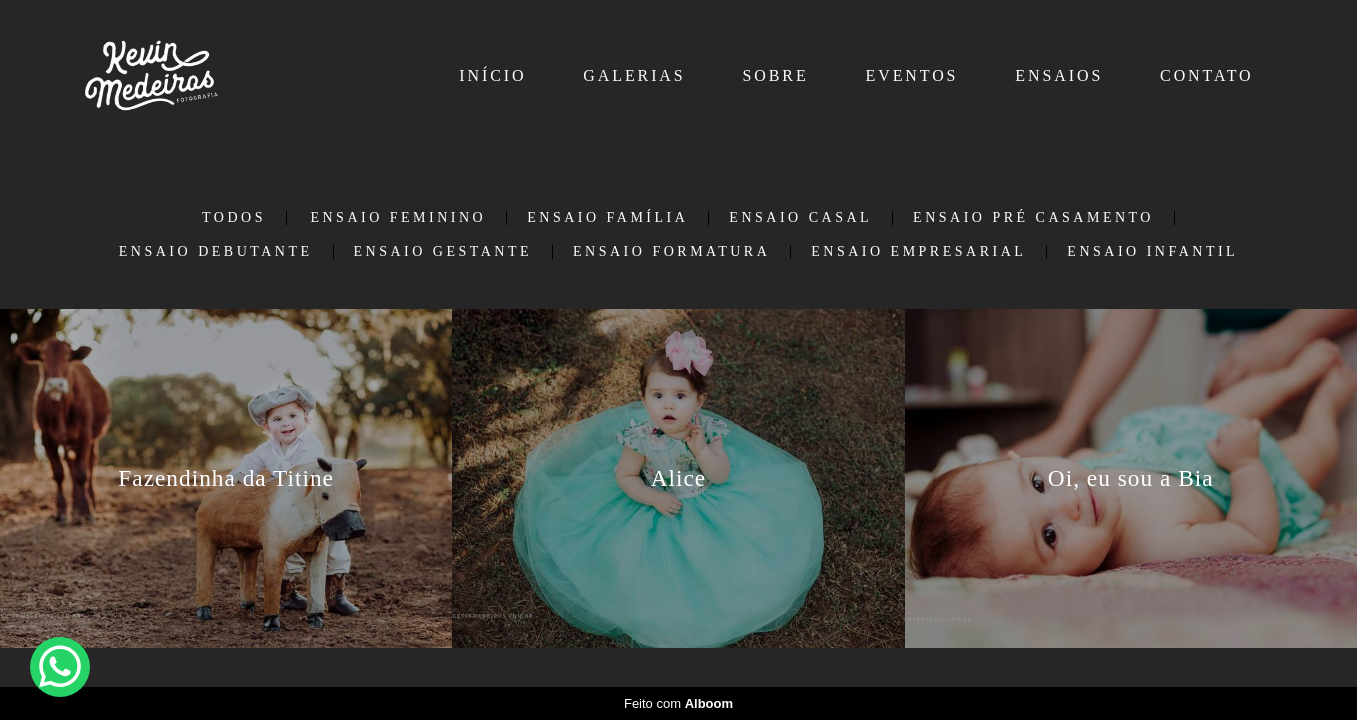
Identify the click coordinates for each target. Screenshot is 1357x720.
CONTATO (1206, 75)
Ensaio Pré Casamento (1033, 218)
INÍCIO (492, 75)
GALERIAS (634, 75)
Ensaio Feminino (398, 218)
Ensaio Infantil (1152, 252)
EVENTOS (912, 75)
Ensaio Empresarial (918, 252)
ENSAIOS (1059, 75)
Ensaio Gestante (443, 252)
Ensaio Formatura (671, 252)
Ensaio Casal (800, 218)
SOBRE (776, 75)
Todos (234, 218)
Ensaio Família (607, 218)
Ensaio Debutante (216, 252)
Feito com (678, 703)
